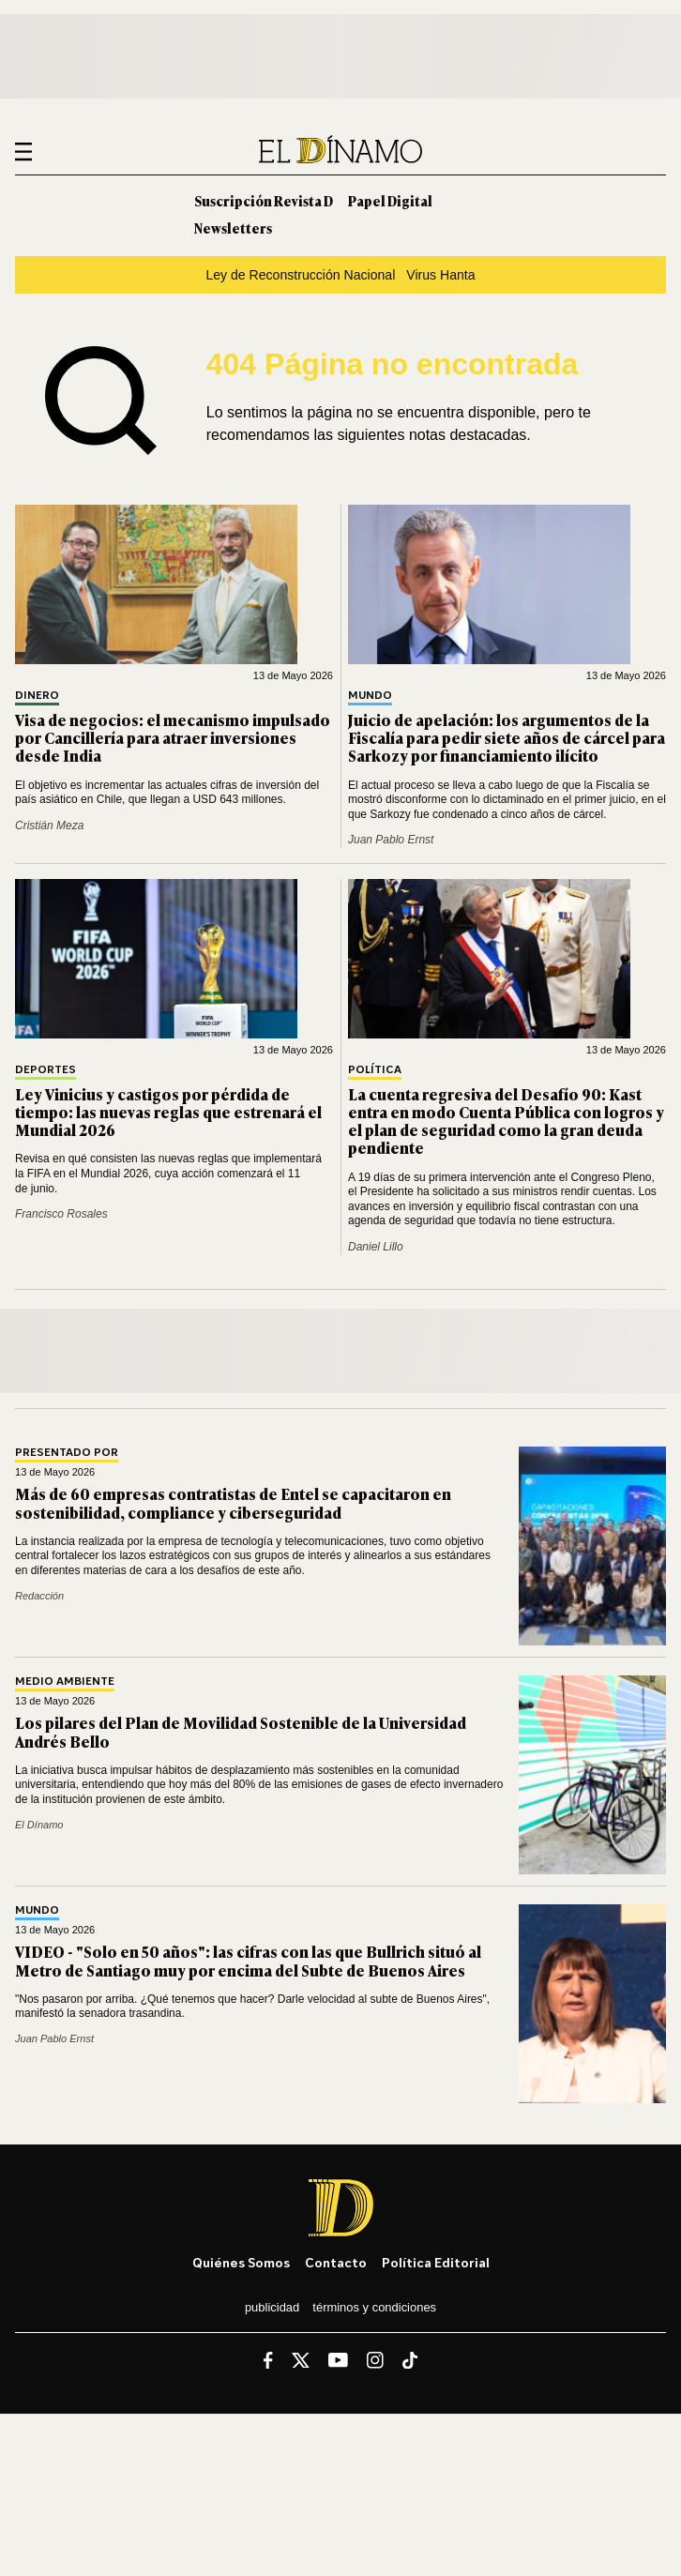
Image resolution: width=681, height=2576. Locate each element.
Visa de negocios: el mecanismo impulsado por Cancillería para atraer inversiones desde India (172, 737)
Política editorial (436, 2262)
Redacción (39, 1595)
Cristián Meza (49, 825)
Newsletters (233, 227)
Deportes (45, 1070)
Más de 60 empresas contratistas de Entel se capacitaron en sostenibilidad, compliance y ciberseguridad (233, 1502)
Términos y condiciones (374, 2307)
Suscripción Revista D (263, 200)
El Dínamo (39, 1824)
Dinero (37, 695)
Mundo (370, 695)
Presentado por (66, 1453)
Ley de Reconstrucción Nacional (300, 274)
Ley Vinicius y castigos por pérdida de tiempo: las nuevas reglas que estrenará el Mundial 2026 (168, 1112)
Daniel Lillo (375, 1246)
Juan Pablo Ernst (390, 839)
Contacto (336, 2262)
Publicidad (272, 2307)
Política (374, 1070)
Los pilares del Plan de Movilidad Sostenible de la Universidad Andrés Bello (240, 1731)
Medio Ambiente (64, 1681)
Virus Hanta (440, 274)
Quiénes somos (241, 2262)
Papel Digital (390, 200)
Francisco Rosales (61, 1213)
